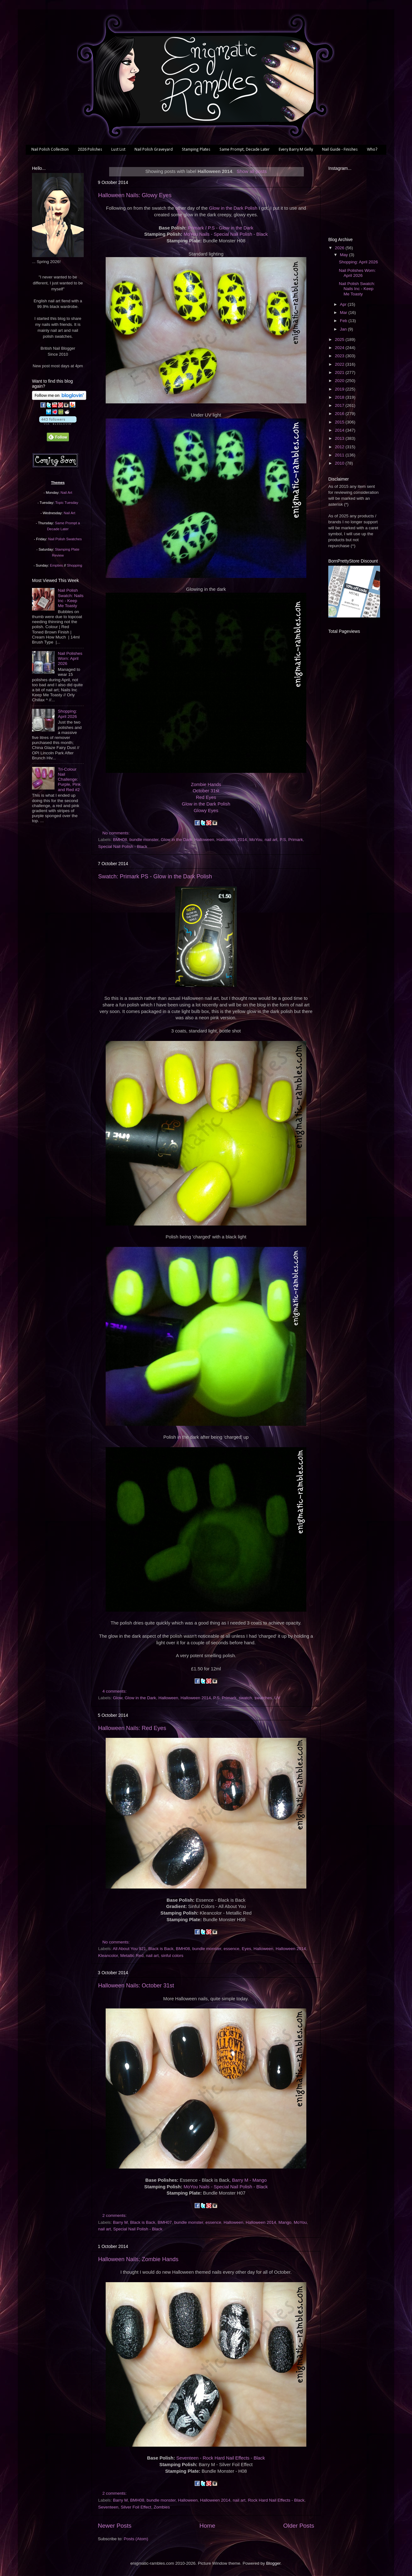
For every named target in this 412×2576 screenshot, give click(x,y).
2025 (340, 339)
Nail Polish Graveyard (154, 149)
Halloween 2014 (232, 839)
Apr (344, 304)
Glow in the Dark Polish (233, 208)
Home (207, 2525)
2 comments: (115, 2215)
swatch (245, 1697)
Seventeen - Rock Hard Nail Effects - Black (220, 2457)
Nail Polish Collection (50, 149)
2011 (340, 455)
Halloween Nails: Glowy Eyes (135, 195)
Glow (117, 1697)
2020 (340, 380)
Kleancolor (108, 1955)
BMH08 (120, 839)
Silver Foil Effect (136, 2507)
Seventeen (108, 2507)
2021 (340, 372)
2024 (340, 347)
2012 (340, 447)
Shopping (74, 565)
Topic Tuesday (66, 502)
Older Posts (298, 2525)
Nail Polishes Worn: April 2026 (70, 658)
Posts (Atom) (136, 2538)
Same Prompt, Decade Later (244, 149)
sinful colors (172, 1955)
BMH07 (165, 2222)
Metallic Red (132, 1955)
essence (231, 1948)
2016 (340, 413)
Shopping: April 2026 (67, 714)
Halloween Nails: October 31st (136, 1985)
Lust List (118, 149)
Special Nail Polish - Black (122, 846)
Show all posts (252, 171)
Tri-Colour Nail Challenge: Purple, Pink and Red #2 (69, 779)
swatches (263, 1697)
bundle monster (143, 839)
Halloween (204, 839)
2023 (340, 355)
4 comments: (115, 1691)
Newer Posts (114, 2525)
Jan (344, 329)
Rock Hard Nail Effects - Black (276, 2500)
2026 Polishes (90, 149)
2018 (340, 397)
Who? (372, 149)
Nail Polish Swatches (65, 539)
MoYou (255, 839)
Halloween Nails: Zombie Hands (138, 2259)
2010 (340, 463)
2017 (340, 405)
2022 (340, 364)
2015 (340, 422)
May (344, 254)
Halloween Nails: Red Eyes (132, 1728)
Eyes (246, 1948)
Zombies (162, 2507)
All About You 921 (129, 1948)
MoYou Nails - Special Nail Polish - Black (225, 234)
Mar (344, 312)
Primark (295, 839)
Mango (284, 2222)
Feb (344, 320)
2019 (340, 389)
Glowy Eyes (206, 810)
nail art (271, 839)
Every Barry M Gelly (296, 149)
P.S (283, 839)
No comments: (117, 833)
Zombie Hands (206, 784)
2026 (340, 247)
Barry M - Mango (249, 2180)
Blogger (273, 2563)
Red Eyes (206, 797)
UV (277, 1697)
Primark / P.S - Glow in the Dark (220, 227)
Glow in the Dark (176, 839)
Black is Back (160, 1948)
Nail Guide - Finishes (340, 149)
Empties (56, 565)
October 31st (206, 790)
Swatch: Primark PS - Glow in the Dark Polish (155, 876)
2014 (340, 430)
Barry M (120, 2222)
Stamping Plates (196, 149)
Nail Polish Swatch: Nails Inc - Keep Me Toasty (70, 598)
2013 (340, 438)
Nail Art (66, 492)
